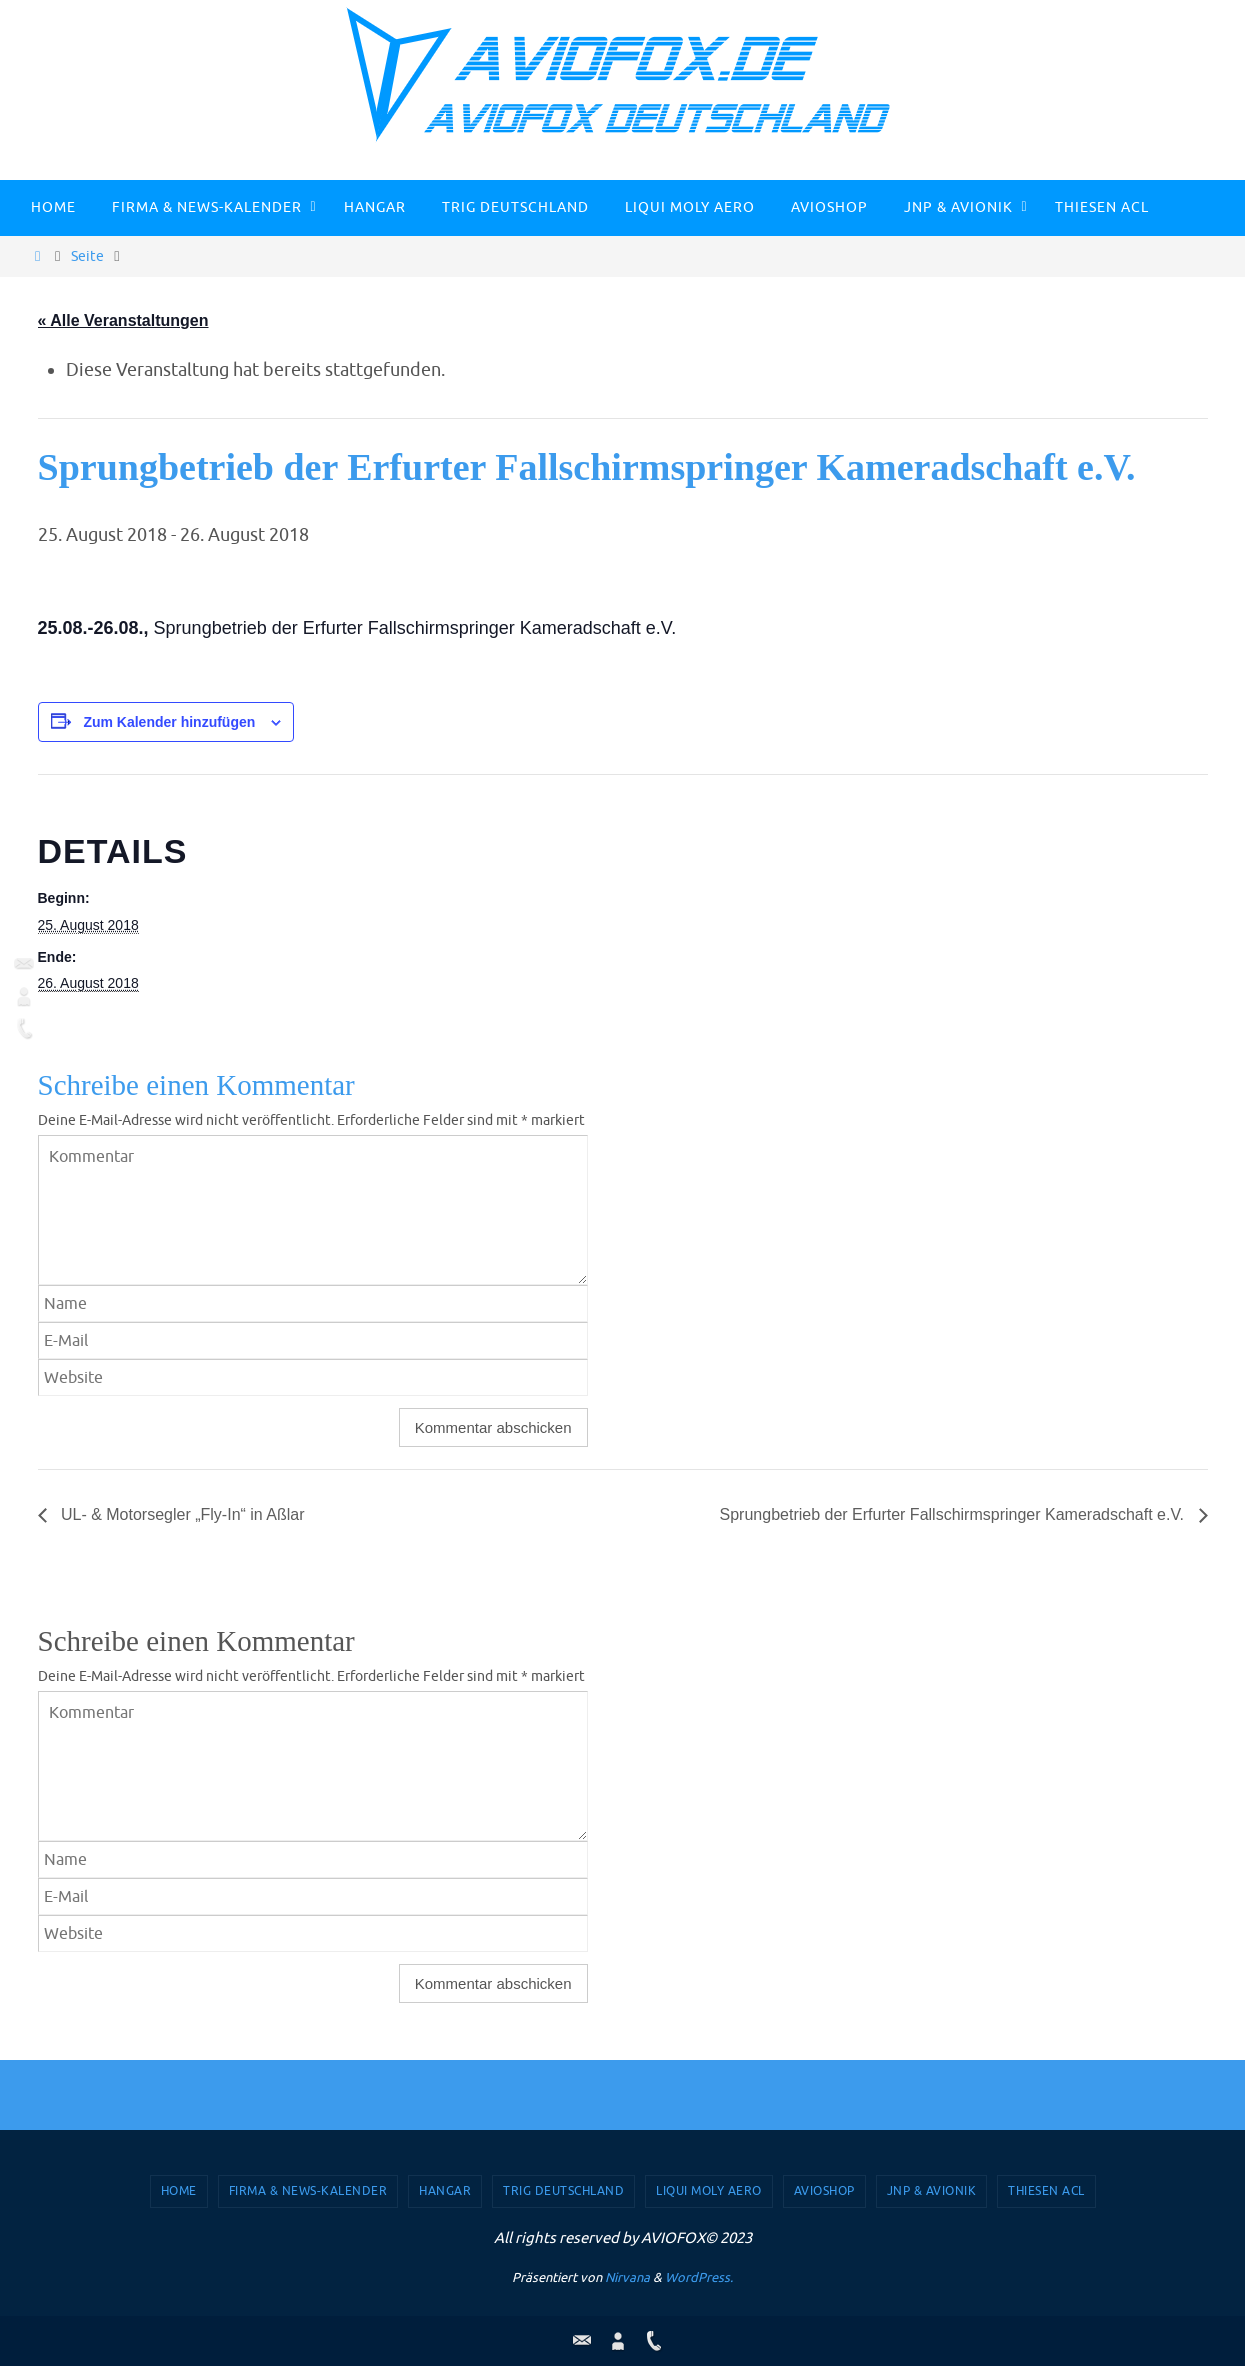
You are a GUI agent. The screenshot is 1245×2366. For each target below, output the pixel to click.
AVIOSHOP (824, 2191)
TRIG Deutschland (563, 2191)
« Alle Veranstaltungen (123, 320)
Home (179, 2191)
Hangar (445, 2191)
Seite (87, 256)
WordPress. (699, 2277)
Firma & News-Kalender (308, 2191)
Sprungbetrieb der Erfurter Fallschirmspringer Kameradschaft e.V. (954, 1514)
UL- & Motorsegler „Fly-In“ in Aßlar (181, 1514)
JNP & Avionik (932, 2191)
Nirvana (627, 2277)
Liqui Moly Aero (709, 2191)
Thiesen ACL (1046, 2191)
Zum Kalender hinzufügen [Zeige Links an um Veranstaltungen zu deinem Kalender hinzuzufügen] (169, 722)
